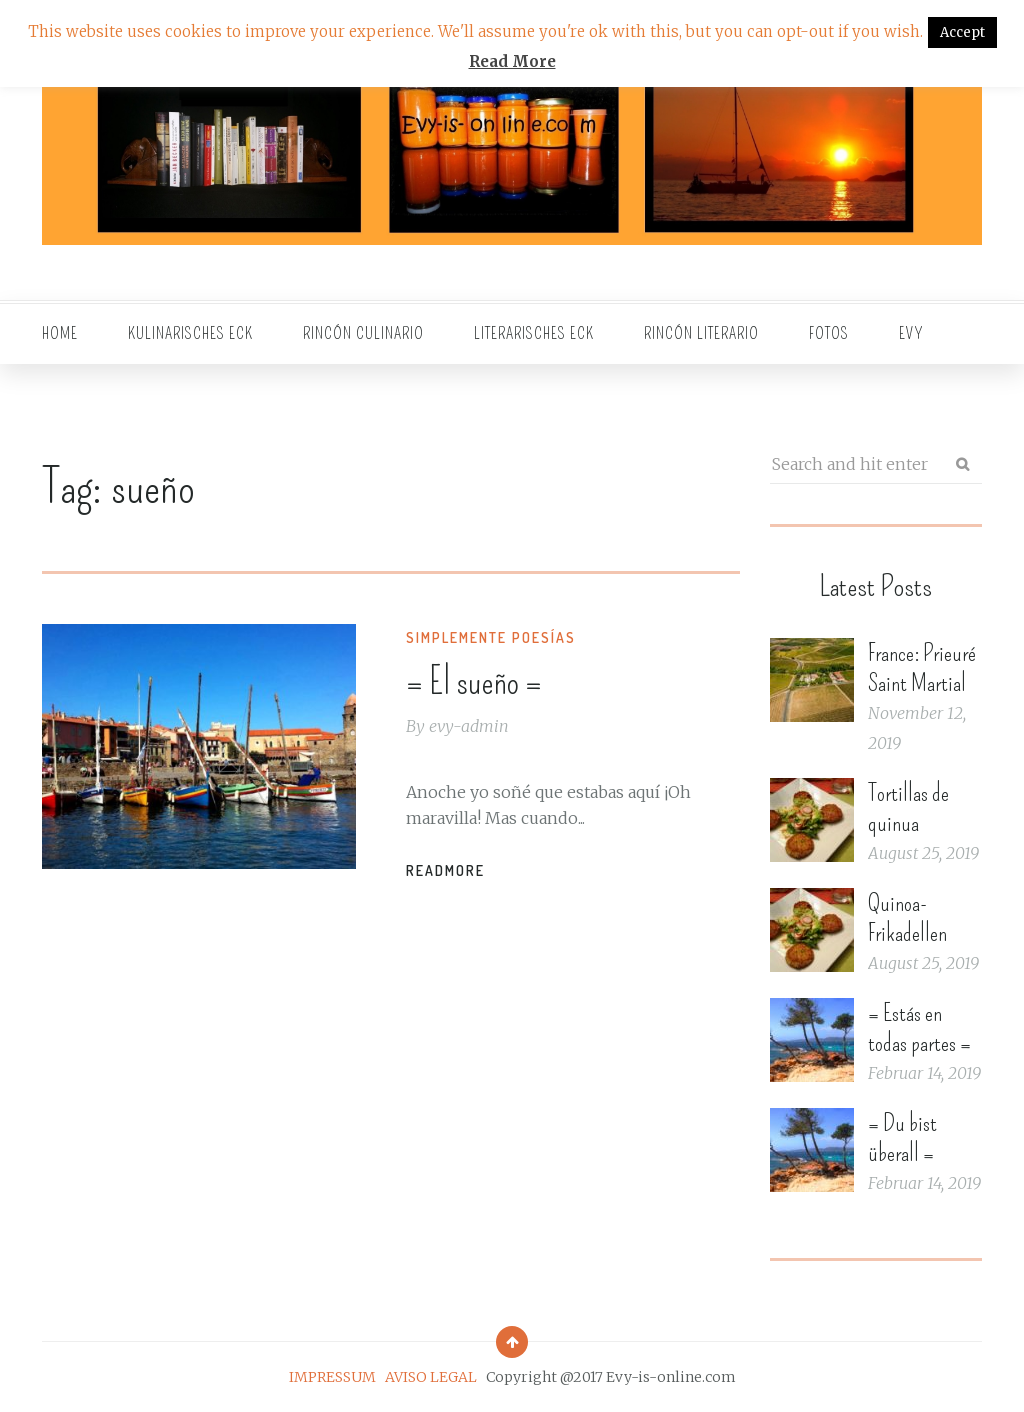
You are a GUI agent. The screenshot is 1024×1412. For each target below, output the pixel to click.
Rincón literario (701, 333)
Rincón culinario (363, 333)
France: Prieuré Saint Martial (922, 668)
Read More (512, 61)
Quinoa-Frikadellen (907, 918)
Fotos (829, 333)
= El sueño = (474, 682)
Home (60, 333)
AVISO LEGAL (431, 1377)
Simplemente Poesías (491, 637)
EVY (911, 333)
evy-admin (469, 726)
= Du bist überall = (902, 1138)
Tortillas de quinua (908, 808)
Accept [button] (962, 32)
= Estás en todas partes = (919, 1028)
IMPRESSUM (332, 1377)
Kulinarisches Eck (190, 333)
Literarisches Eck (534, 333)
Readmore (445, 870)
